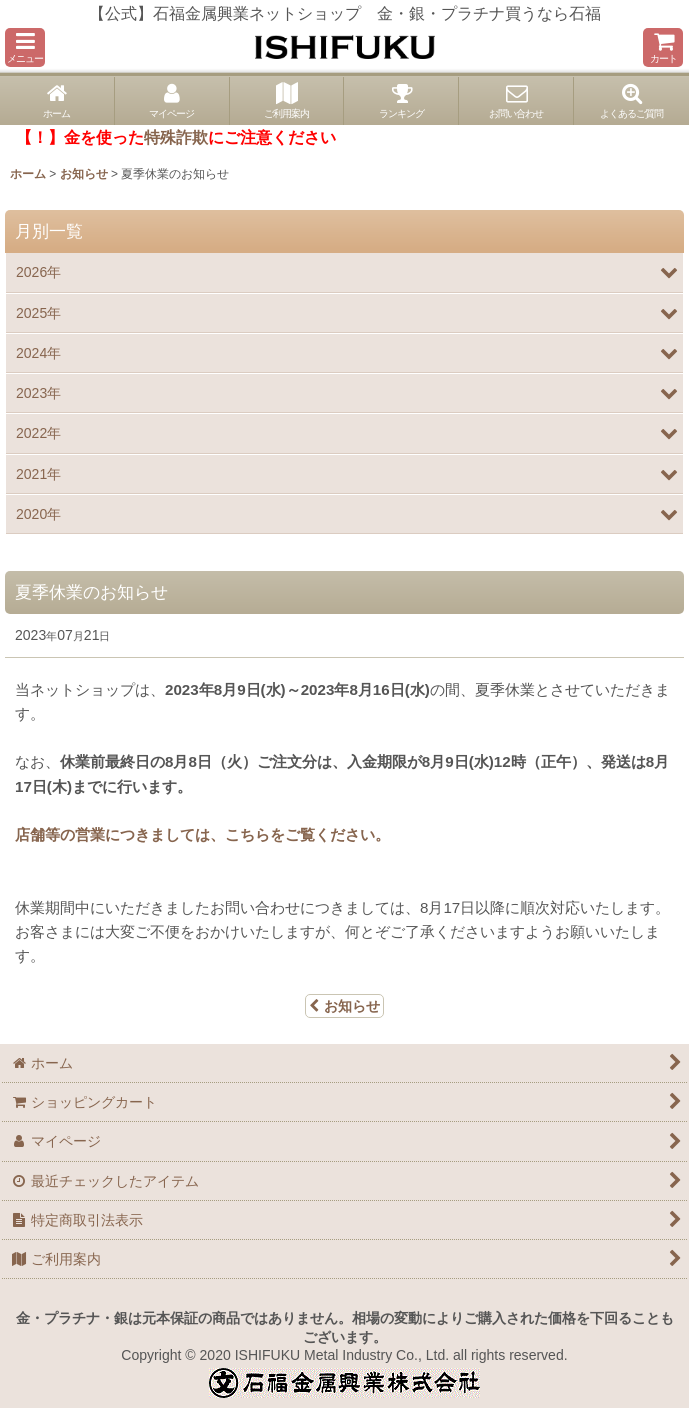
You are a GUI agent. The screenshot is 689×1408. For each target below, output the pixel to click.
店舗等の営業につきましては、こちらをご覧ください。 (202, 834)
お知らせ (344, 1006)
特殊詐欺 (176, 137)
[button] (25, 47)
